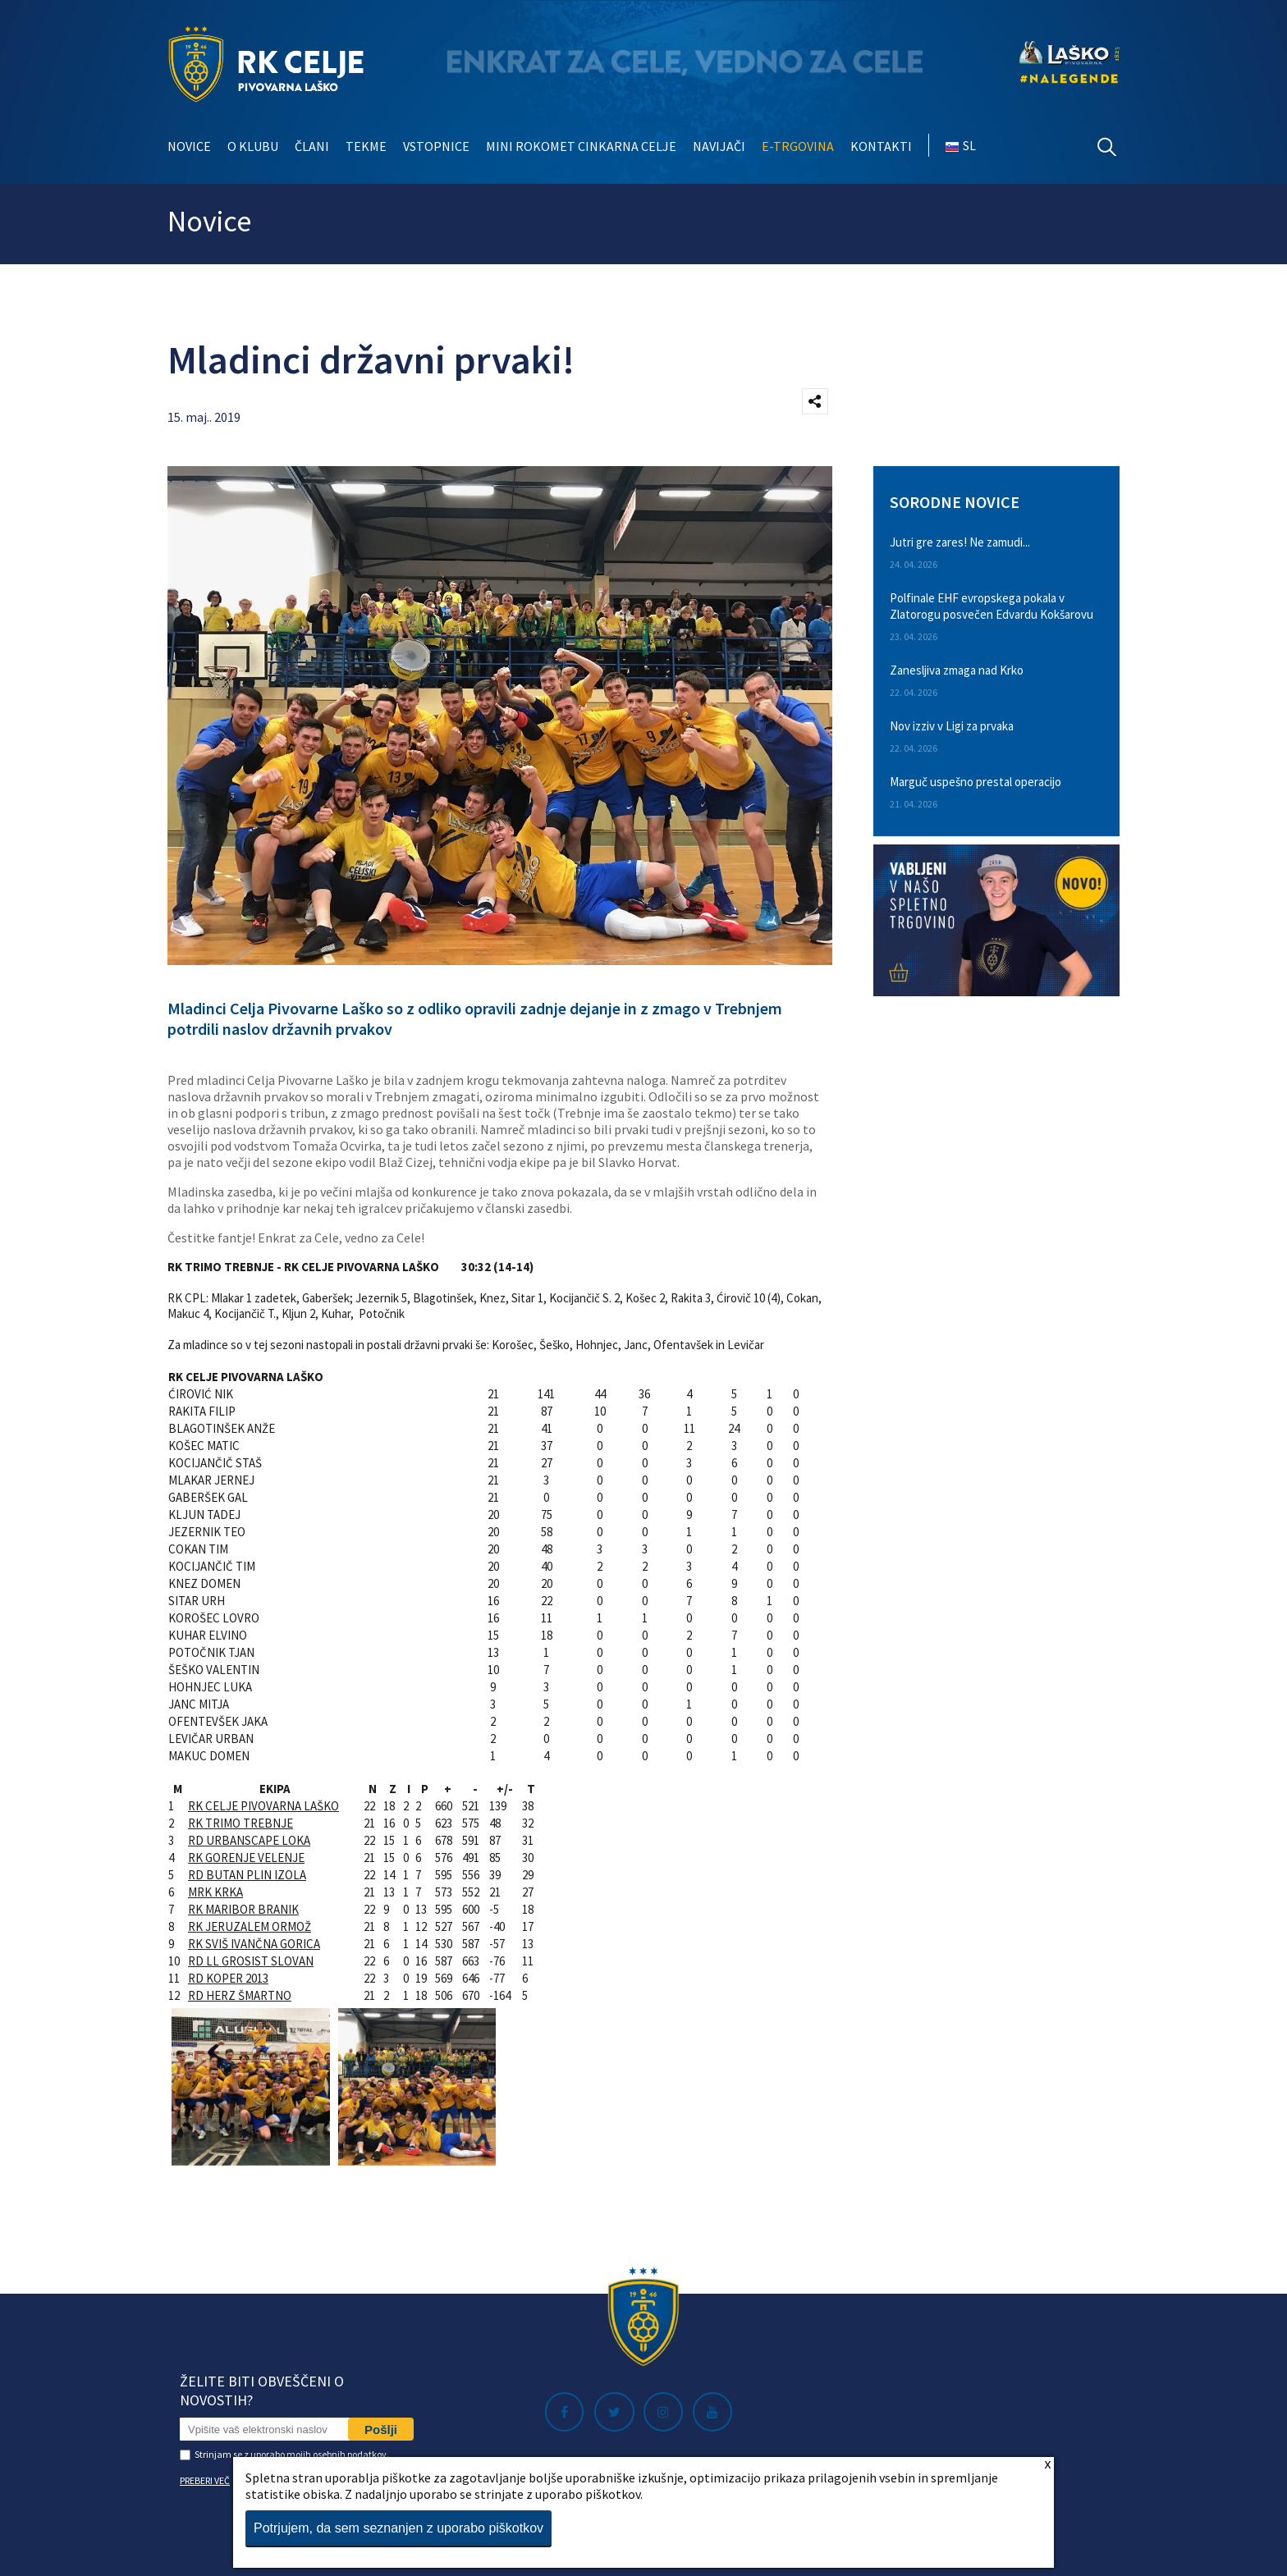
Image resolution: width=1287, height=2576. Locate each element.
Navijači (719, 146)
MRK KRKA (215, 1892)
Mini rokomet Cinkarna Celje (581, 146)
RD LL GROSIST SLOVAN (251, 1961)
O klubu (252, 146)
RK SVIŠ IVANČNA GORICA (254, 1943)
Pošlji (380, 2429)
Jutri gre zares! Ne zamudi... (960, 542)
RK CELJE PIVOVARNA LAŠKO (263, 1806)
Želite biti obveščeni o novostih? (262, 2390)
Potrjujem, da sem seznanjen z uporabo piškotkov (398, 2528)
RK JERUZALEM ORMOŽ (249, 1926)
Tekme (366, 146)
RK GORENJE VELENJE (246, 1857)
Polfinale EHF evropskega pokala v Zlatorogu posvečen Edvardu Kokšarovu (991, 606)
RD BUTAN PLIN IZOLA (247, 1875)
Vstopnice (436, 146)
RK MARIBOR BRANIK (243, 1909)
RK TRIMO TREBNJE (240, 1823)
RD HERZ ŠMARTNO (239, 1995)
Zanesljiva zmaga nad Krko (957, 670)
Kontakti (881, 146)
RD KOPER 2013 (228, 1978)
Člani (312, 146)
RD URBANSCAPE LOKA (249, 1840)
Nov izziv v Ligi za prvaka (952, 726)
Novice (189, 146)
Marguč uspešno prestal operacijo (975, 781)
